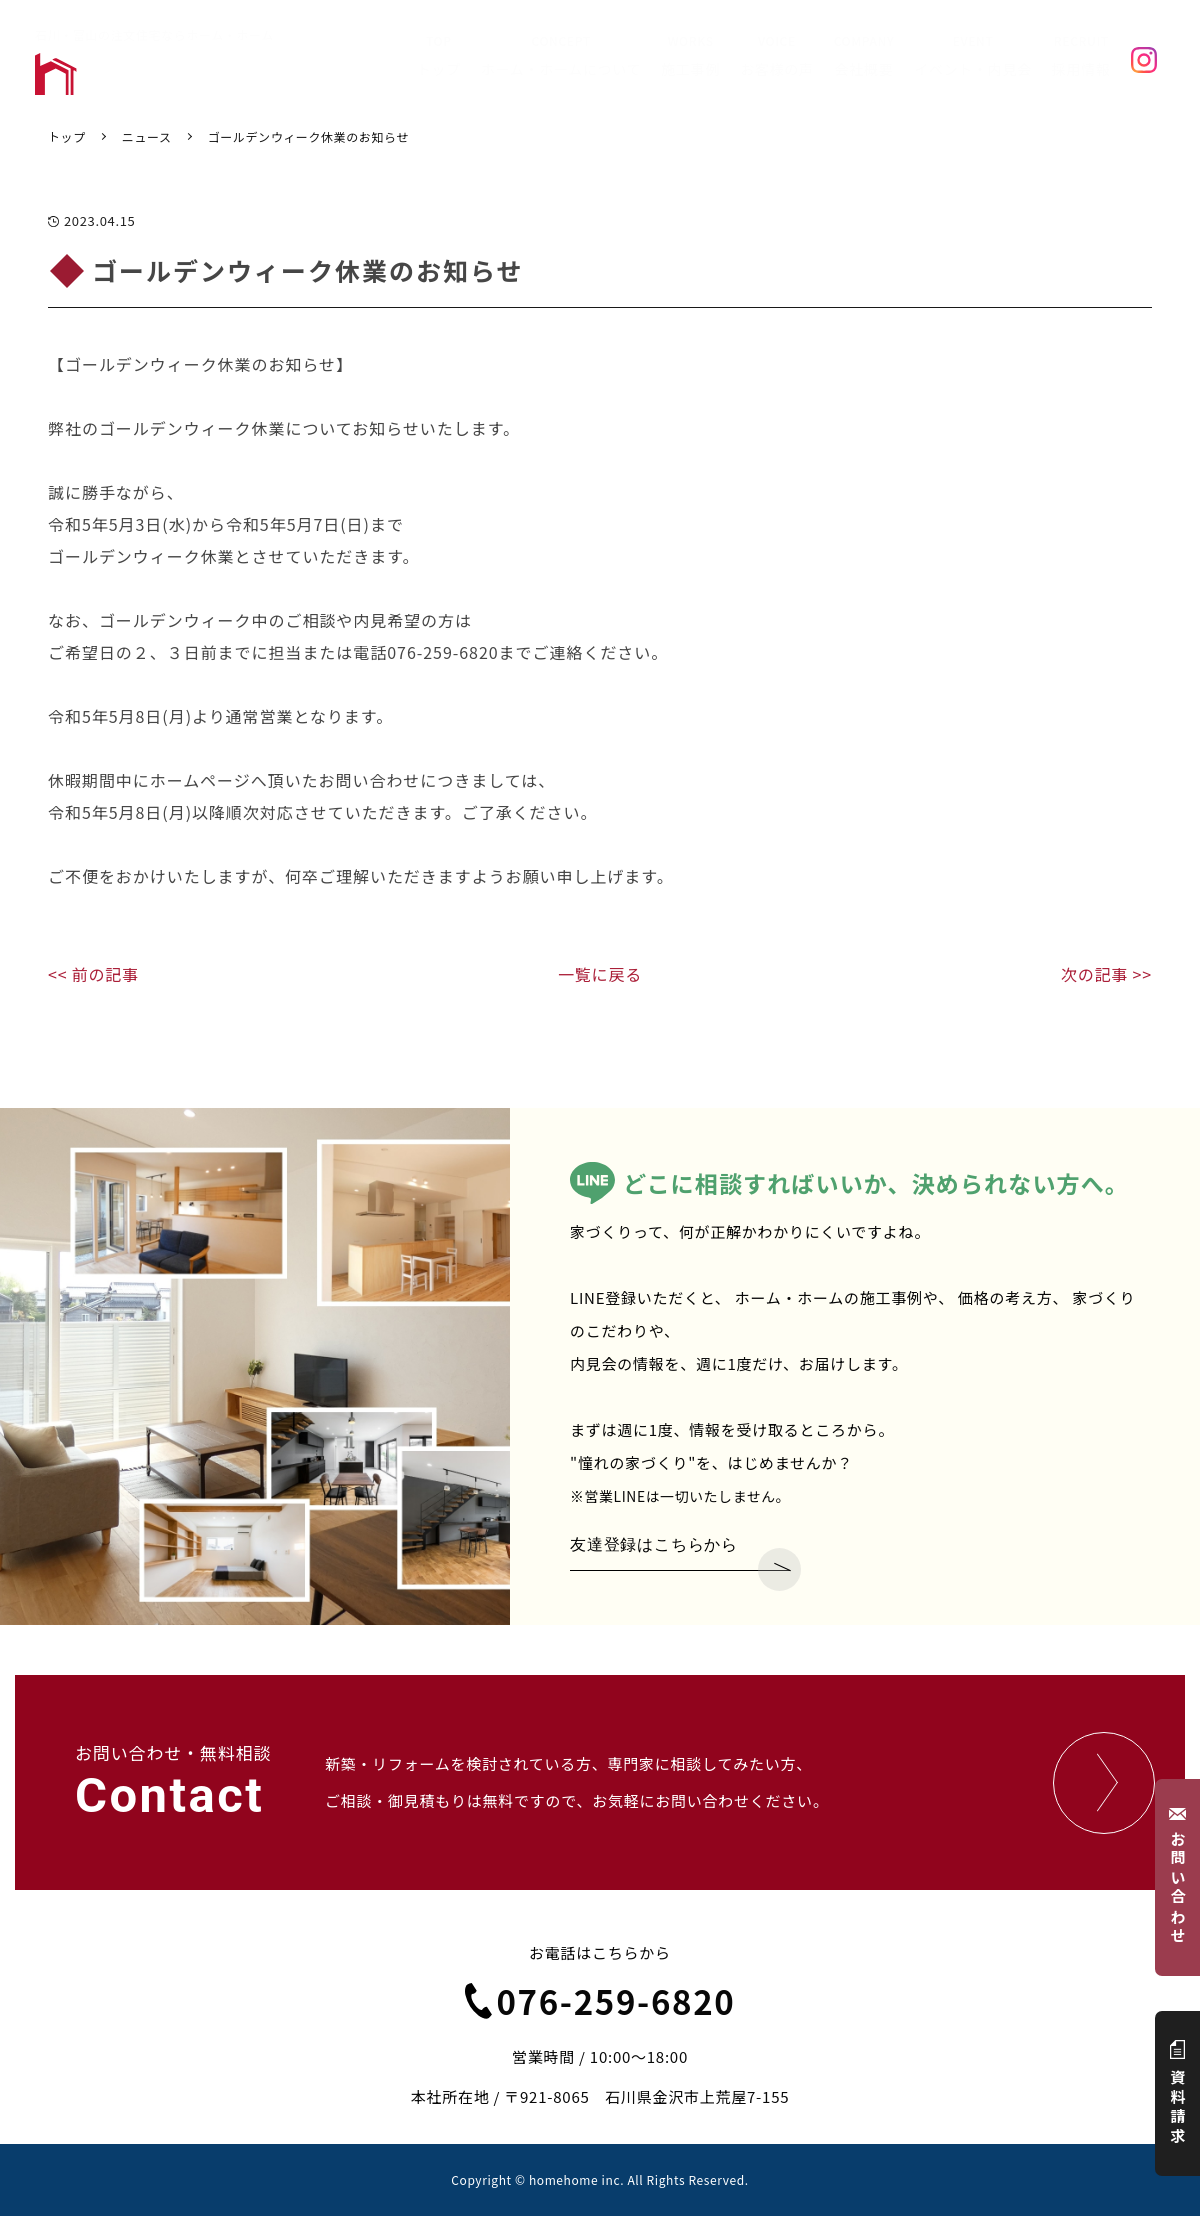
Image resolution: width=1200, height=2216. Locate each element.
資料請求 (1178, 2093)
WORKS (691, 57)
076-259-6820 (600, 2001)
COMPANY (864, 57)
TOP (439, 57)
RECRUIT (1081, 57)
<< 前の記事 (93, 974)
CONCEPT (561, 57)
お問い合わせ (1178, 1877)
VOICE (777, 57)
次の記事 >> (1106, 974)
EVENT (973, 57)
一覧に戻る (600, 974)
